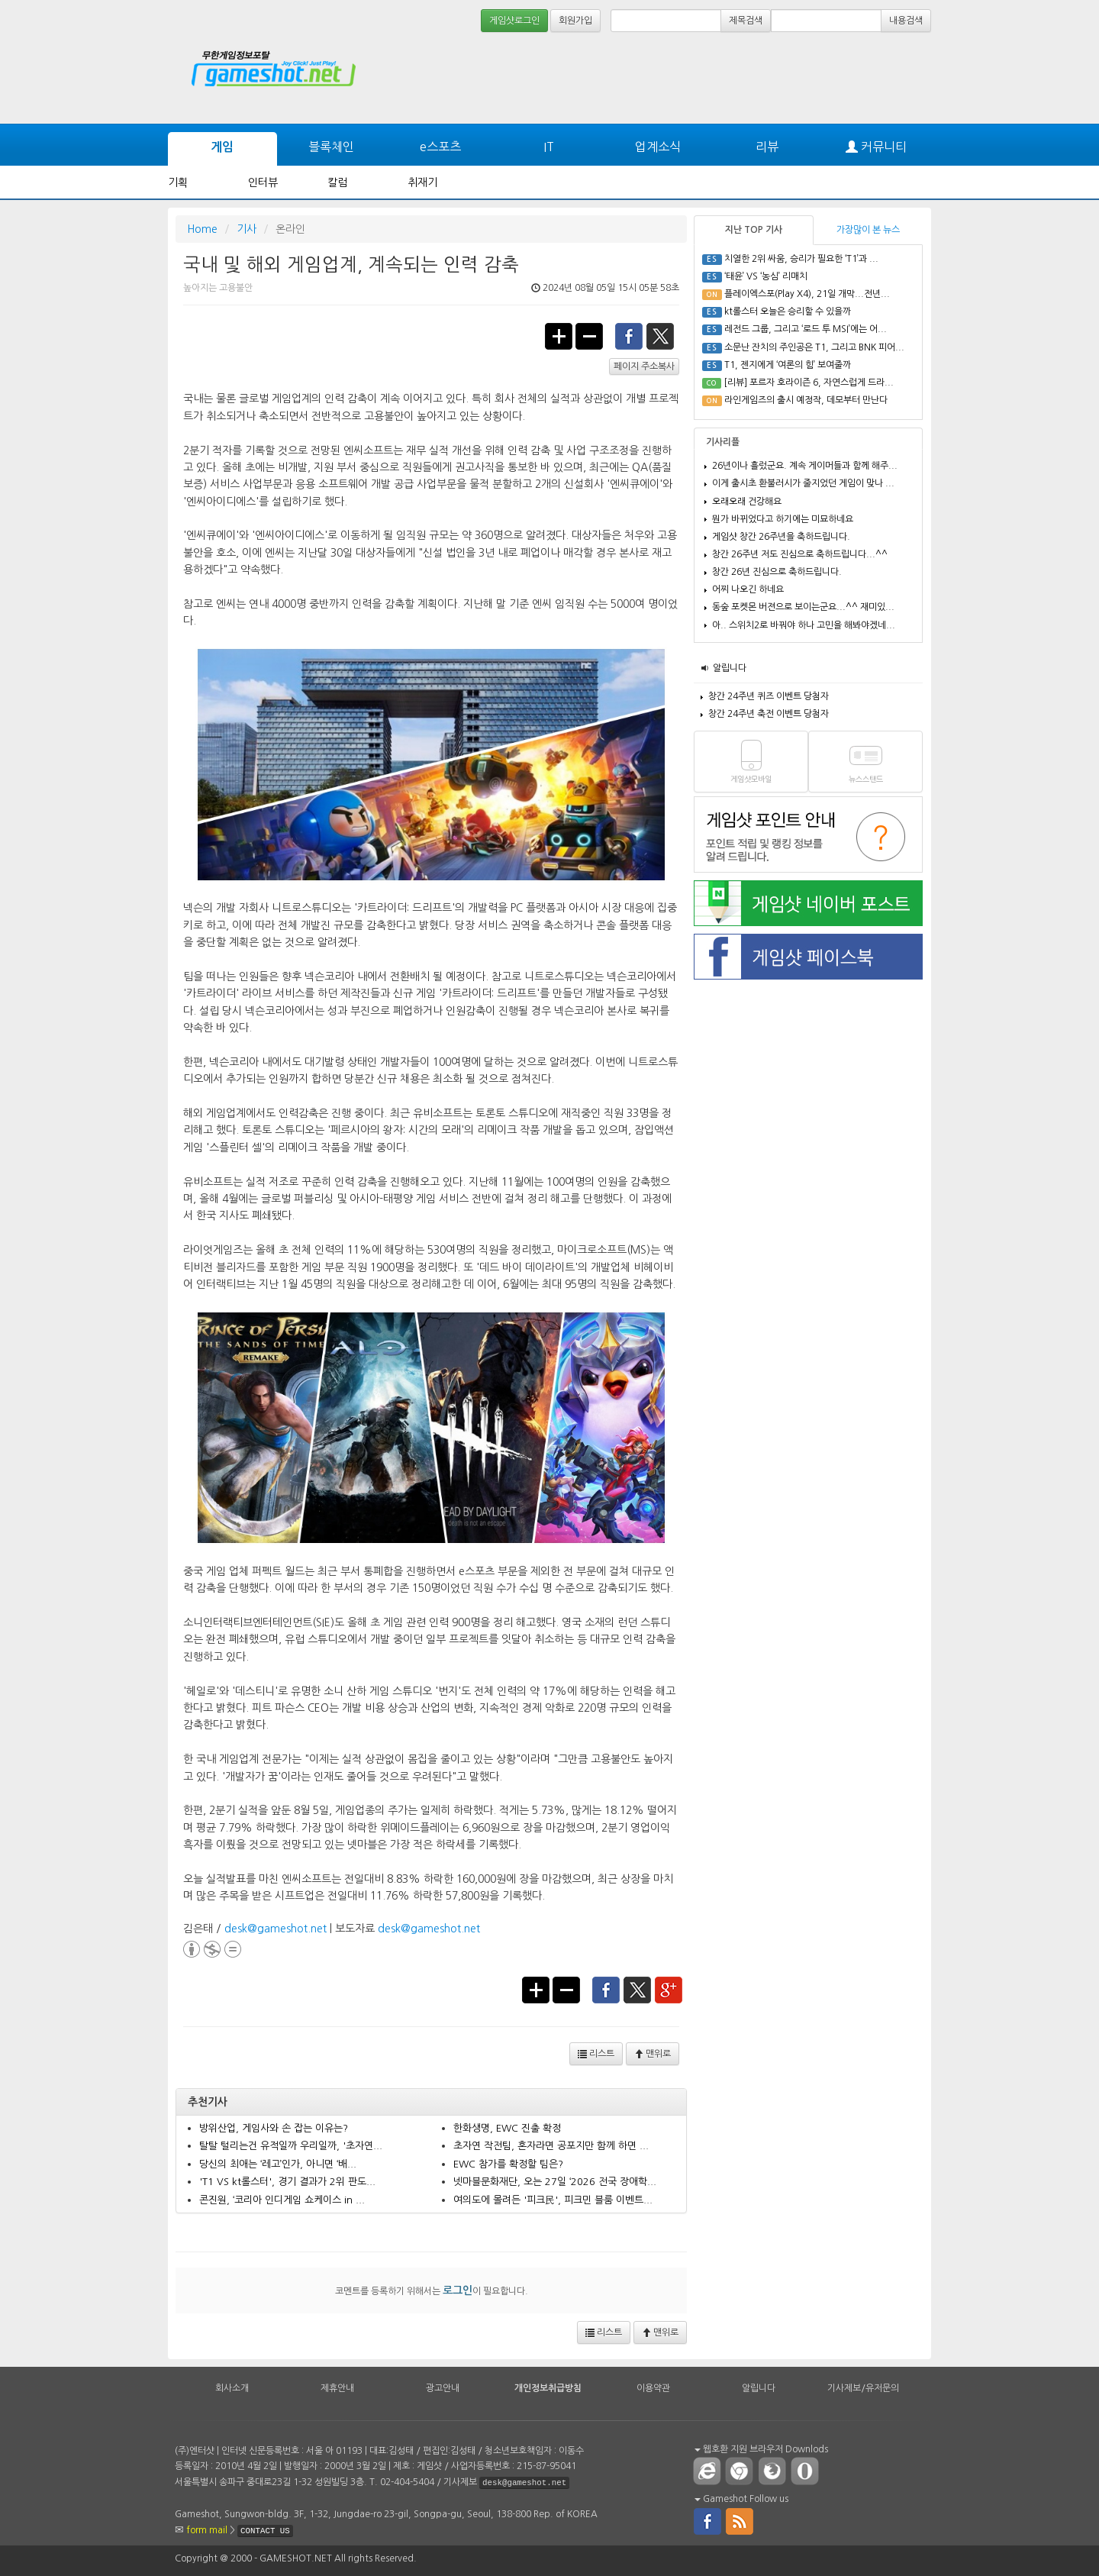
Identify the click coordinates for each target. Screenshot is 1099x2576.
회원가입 (575, 20)
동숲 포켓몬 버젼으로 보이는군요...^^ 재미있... (803, 607)
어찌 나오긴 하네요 (748, 589)
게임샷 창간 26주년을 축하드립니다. (781, 536)
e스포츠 (440, 146)
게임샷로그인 (514, 20)
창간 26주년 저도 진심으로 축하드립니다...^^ (800, 554)
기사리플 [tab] (723, 442)
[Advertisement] (874, 78)
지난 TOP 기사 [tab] (753, 229)
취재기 (422, 182)
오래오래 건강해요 (747, 501)
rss (740, 2520)
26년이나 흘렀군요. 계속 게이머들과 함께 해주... (805, 465)
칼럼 (337, 182)
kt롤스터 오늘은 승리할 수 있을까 (787, 311)
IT (548, 146)
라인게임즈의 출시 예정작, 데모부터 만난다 (806, 400)
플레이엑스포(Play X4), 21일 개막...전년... (807, 294)
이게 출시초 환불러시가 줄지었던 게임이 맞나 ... (803, 483)
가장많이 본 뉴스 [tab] (868, 229)
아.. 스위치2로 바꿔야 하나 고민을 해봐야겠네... (803, 625)
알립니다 (729, 668)
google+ (669, 1988)
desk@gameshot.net (275, 1928)
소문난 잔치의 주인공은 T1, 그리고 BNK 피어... (814, 347)
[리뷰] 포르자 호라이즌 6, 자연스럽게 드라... (809, 382)
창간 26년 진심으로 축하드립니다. (777, 571)
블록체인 (331, 146)
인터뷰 (263, 182)
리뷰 (767, 146)
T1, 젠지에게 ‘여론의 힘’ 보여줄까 (787, 365)
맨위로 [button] (652, 2053)
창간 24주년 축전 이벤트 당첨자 (768, 713)
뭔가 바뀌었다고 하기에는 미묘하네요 (782, 519)
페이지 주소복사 (644, 366)
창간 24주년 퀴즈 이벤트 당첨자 (768, 696)
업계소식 (658, 146)
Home (202, 229)
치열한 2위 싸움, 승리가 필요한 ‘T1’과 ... (801, 258)
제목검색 (745, 20)
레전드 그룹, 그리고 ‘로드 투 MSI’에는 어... (805, 329)
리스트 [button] (596, 2053)
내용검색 (906, 20)
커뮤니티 (876, 146)
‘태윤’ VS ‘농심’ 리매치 (765, 276)
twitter (660, 335)
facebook (628, 335)
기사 (246, 229)
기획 (178, 182)
